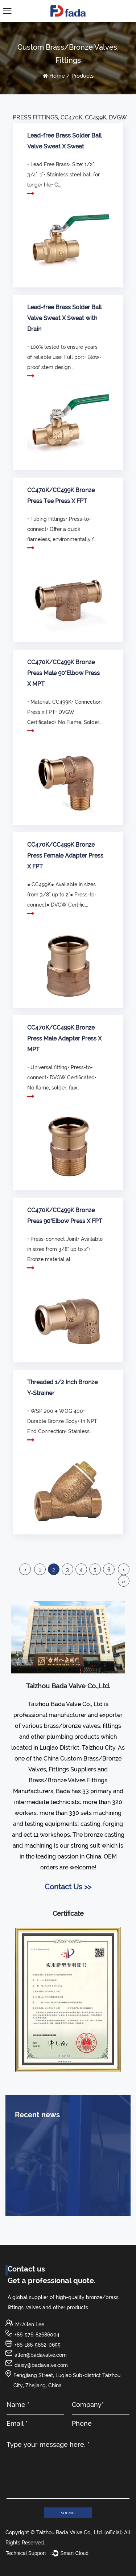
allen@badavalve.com (41, 2355)
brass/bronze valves (72, 1725)
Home (57, 76)
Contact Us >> (68, 1886)
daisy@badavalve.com (41, 2365)
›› (123, 1581)
